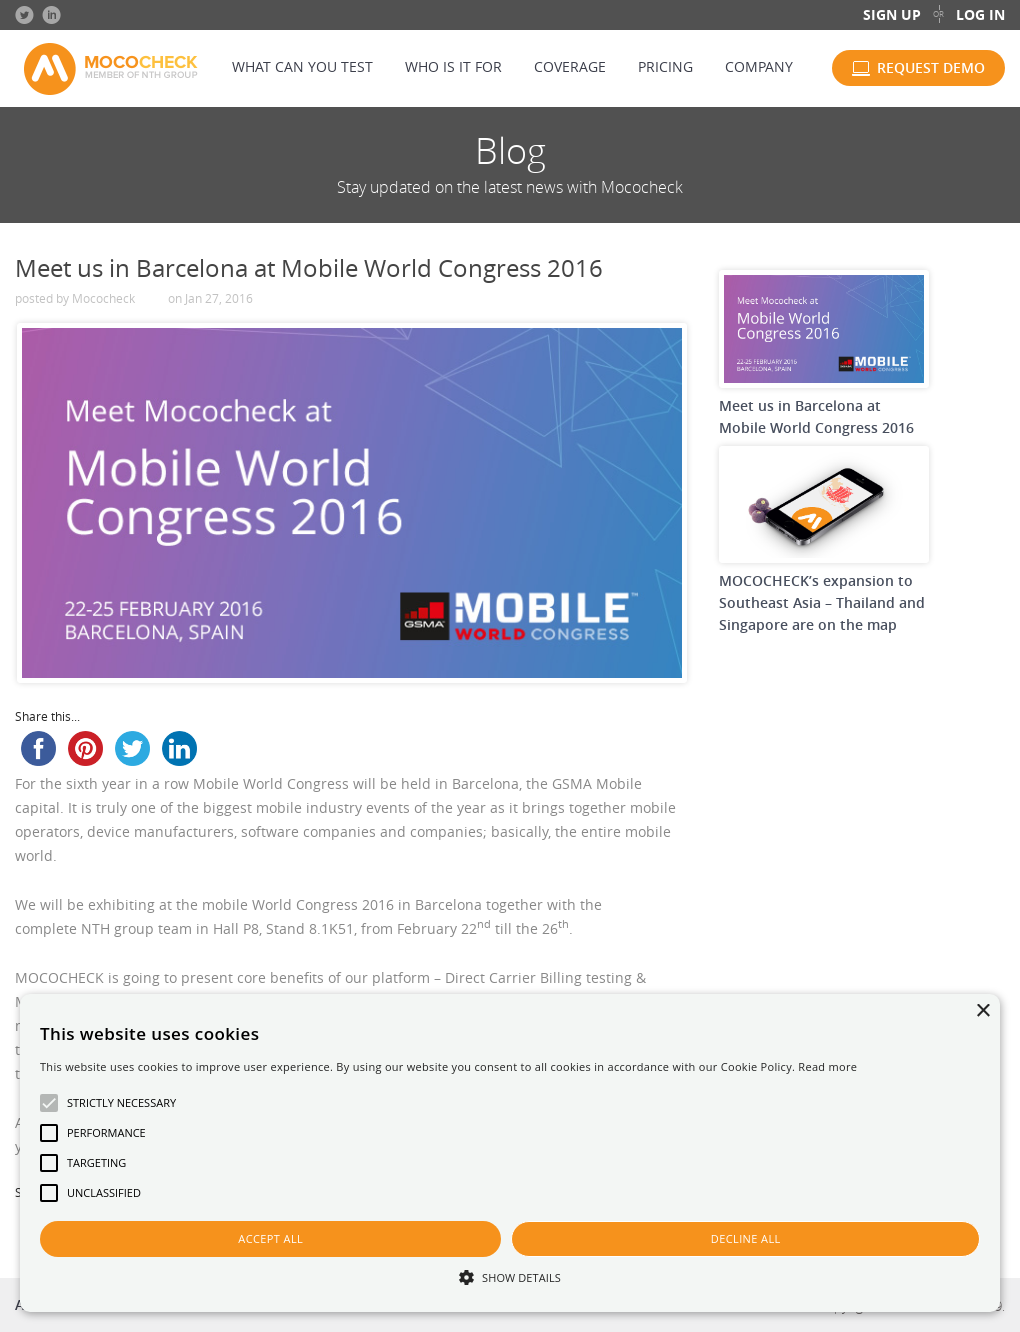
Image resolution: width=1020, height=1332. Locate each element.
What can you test (302, 66)
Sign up (892, 14)
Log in (980, 14)
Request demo (931, 67)
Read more (827, 1066)
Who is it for (453, 66)
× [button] (982, 1011)
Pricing (665, 66)
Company (759, 66)
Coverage (570, 66)
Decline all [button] (746, 1238)
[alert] (510, 1153)
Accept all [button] (270, 1238)
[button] (510, 1276)
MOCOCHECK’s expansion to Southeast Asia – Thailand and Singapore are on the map (822, 602)
